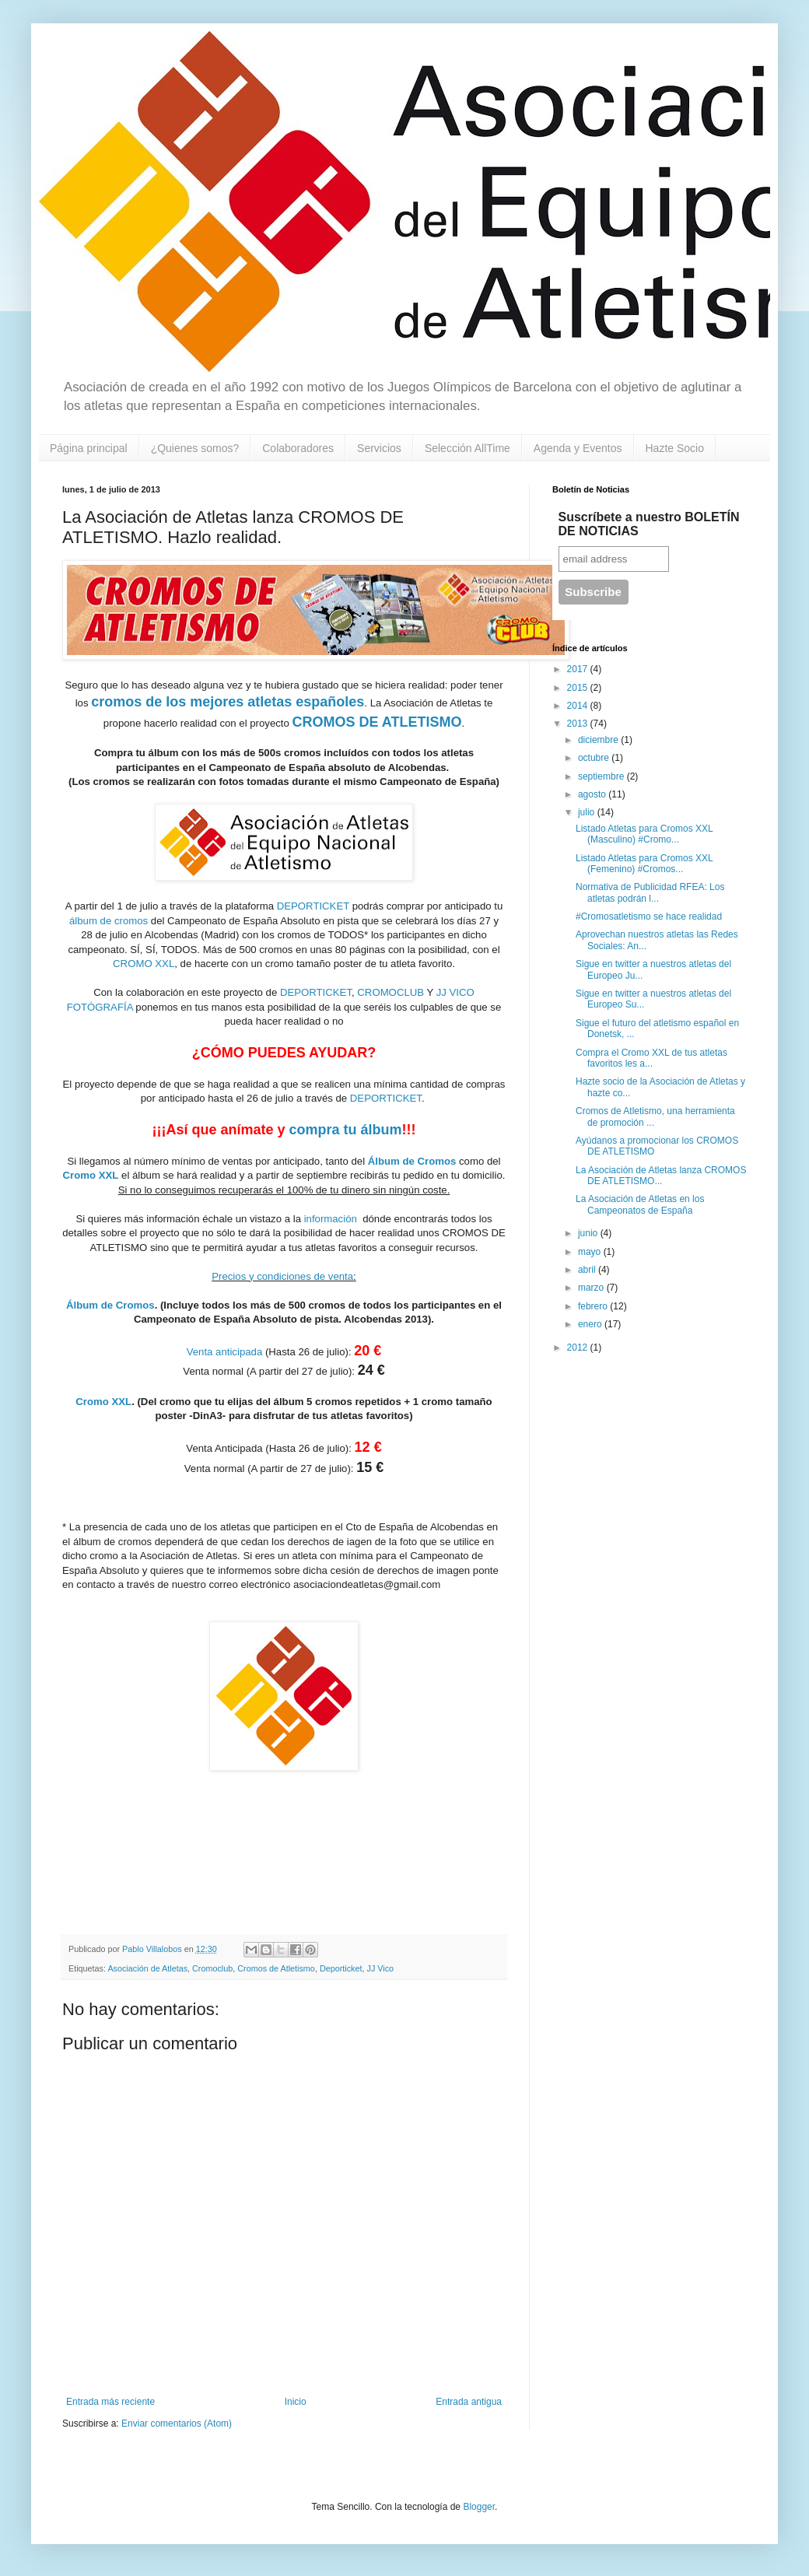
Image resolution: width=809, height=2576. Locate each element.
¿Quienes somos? (195, 448)
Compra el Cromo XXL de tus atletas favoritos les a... (651, 1058)
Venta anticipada (225, 1352)
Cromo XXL (91, 1175)
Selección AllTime (467, 448)
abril (588, 1269)
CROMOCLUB (390, 992)
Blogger (479, 2506)
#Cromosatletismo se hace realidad (649, 916)
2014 (578, 705)
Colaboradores (298, 448)
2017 (578, 669)
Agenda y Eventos (578, 448)
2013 (578, 723)
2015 (578, 687)
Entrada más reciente (110, 2401)
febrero (594, 1306)
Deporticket (341, 1968)
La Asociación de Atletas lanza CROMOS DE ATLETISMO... (661, 1175)
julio (587, 812)
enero (591, 1324)
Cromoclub (212, 1968)
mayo (591, 1251)
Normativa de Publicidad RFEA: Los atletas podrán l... (650, 892)
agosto (593, 794)
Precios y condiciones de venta (282, 1276)
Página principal (89, 448)
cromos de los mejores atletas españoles (227, 702)
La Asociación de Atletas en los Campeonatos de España (640, 1204)
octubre (594, 757)
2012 (578, 1347)
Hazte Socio (675, 448)
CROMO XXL (143, 963)
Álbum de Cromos (412, 1161)
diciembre (599, 739)
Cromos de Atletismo (276, 1968)
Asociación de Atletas (147, 1968)
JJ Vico (380, 1968)
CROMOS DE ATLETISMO (377, 722)
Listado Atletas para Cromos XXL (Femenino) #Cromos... (644, 863)
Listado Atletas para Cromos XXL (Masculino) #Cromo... (644, 834)
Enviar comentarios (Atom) (176, 2423)
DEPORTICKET (314, 906)
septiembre (602, 776)
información (330, 1219)
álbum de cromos (110, 921)
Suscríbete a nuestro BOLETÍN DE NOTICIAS (649, 524)
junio (589, 1233)
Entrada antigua (469, 2401)
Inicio (295, 2401)
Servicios (379, 448)
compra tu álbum (345, 1129)
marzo (592, 1287)
